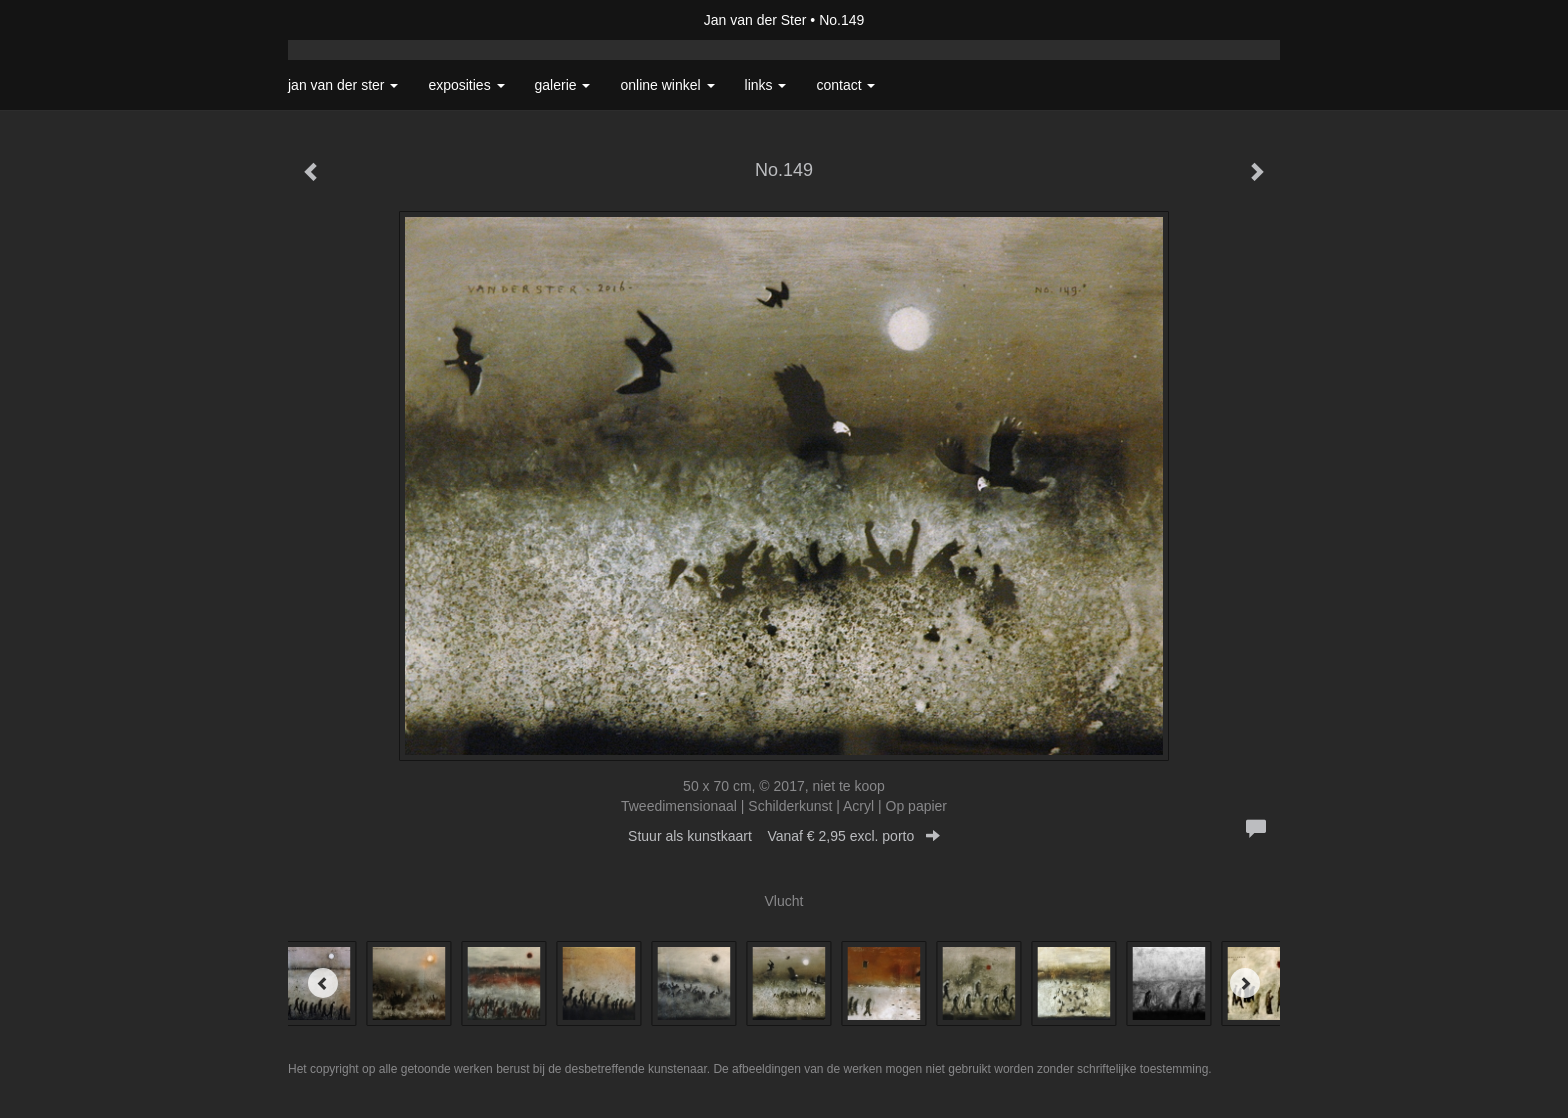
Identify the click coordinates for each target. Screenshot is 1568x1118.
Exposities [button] (466, 85)
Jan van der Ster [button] (343, 85)
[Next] (1245, 983)
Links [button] (766, 85)
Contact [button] (845, 85)
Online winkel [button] (667, 85)
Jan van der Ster (755, 20)
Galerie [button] (563, 85)
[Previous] (323, 983)
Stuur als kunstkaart (784, 836)
